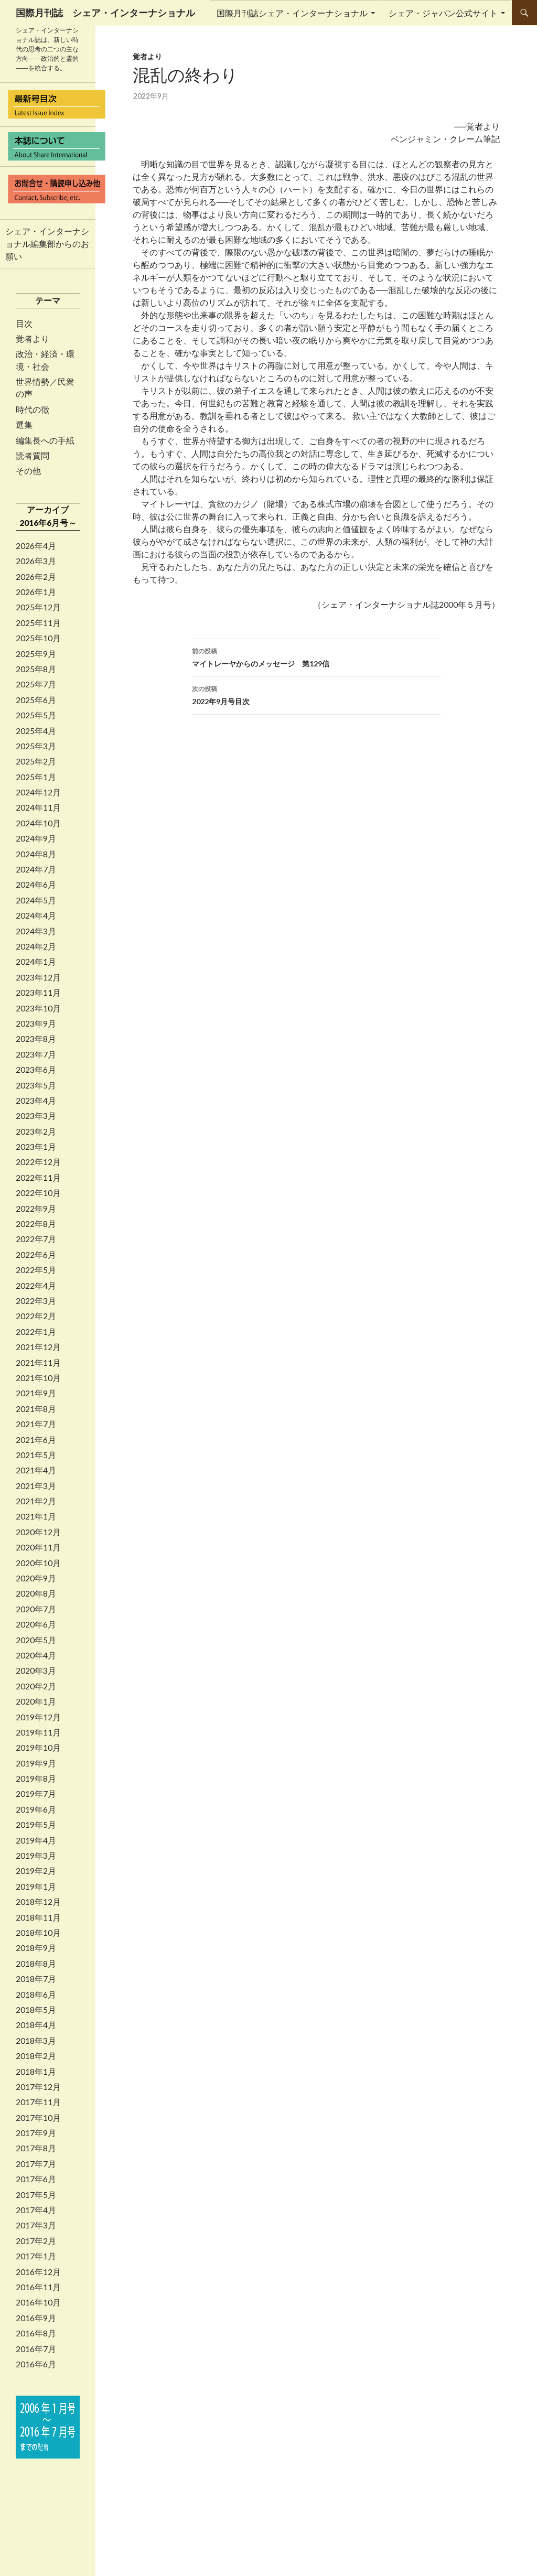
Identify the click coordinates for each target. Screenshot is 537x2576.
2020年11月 (38, 1547)
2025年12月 (38, 607)
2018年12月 (38, 1901)
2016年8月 (36, 2333)
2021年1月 (36, 1516)
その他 (28, 471)
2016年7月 (36, 2349)
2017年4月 (36, 2210)
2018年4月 (36, 2025)
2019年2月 (36, 1871)
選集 (24, 424)
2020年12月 (38, 1532)
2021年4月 (36, 1470)
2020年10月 (38, 1563)
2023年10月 (38, 1008)
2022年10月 (38, 1193)
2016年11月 (38, 2287)
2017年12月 (38, 2087)
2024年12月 (38, 792)
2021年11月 (38, 1362)
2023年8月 (36, 1038)
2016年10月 (38, 2302)
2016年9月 (36, 2318)
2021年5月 (36, 1455)
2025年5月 (36, 715)
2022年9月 (36, 1208)
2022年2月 (36, 1316)
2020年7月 (36, 1609)
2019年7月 (36, 1793)
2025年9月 (36, 654)
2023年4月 (36, 1100)
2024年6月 (36, 884)
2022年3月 (36, 1301)
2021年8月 (36, 1409)
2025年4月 (36, 731)
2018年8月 (36, 1963)
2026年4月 (36, 546)
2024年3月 (36, 931)
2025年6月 (36, 700)
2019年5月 (36, 1824)
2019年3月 (36, 1855)
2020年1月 (36, 1701)
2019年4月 (36, 1840)
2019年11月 (38, 1732)
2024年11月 (38, 807)
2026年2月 (36, 576)
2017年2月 (36, 2241)
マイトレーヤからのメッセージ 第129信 (316, 656)
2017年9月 (36, 2133)
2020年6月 (36, 1624)
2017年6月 (36, 2179)
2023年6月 (36, 1069)
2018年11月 (38, 1917)
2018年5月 (36, 2009)
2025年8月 (36, 669)
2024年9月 (36, 838)
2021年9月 (36, 1393)
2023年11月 (38, 992)
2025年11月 (38, 623)
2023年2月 (36, 1131)
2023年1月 (36, 1146)
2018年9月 (36, 1948)
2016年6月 (36, 2364)
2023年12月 (38, 977)
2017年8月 (36, 2148)
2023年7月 (36, 1054)
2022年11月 (38, 1177)
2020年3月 (36, 1670)
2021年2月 (36, 1501)
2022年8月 (36, 1223)
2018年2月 (36, 2056)
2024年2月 (36, 946)
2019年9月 (36, 1763)
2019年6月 (36, 1809)
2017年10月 (38, 2117)
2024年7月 (36, 869)
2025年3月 (36, 746)
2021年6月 (36, 1440)
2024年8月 (36, 854)
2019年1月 (36, 1886)
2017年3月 (36, 2225)
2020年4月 (36, 1655)
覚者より (147, 56)
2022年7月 (36, 1239)
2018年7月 (36, 1979)
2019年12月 (38, 1717)
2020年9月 (36, 1578)
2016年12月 (38, 2272)
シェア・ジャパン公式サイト (443, 13)
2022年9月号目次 (316, 694)
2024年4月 (36, 915)
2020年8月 (36, 1593)
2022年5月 (36, 1270)
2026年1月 (36, 592)
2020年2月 (36, 1686)
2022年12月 (38, 1162)
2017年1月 (36, 2256)
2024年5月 (36, 900)
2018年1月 (36, 2071)
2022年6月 (36, 1254)
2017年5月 (36, 2195)
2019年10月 (38, 1747)
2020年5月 (36, 1640)
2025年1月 (36, 777)
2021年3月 (36, 1486)
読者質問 (32, 455)
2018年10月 (38, 1932)
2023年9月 (36, 1023)
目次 (24, 323)
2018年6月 (36, 1994)
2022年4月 (36, 1285)
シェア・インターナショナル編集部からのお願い (47, 243)
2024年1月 (36, 961)
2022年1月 (36, 1331)
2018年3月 (36, 2040)
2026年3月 (36, 561)
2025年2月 (36, 761)
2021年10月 (38, 1378)
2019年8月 (36, 1778)
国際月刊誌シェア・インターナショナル (292, 13)
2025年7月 (36, 684)
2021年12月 (38, 1347)
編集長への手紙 (45, 440)
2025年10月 (38, 638)
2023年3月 (36, 1115)
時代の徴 (32, 409)
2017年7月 (36, 2164)
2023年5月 (36, 1085)
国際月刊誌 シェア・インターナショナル (105, 12)
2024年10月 (38, 823)
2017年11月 (38, 2102)
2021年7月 (36, 1424)
